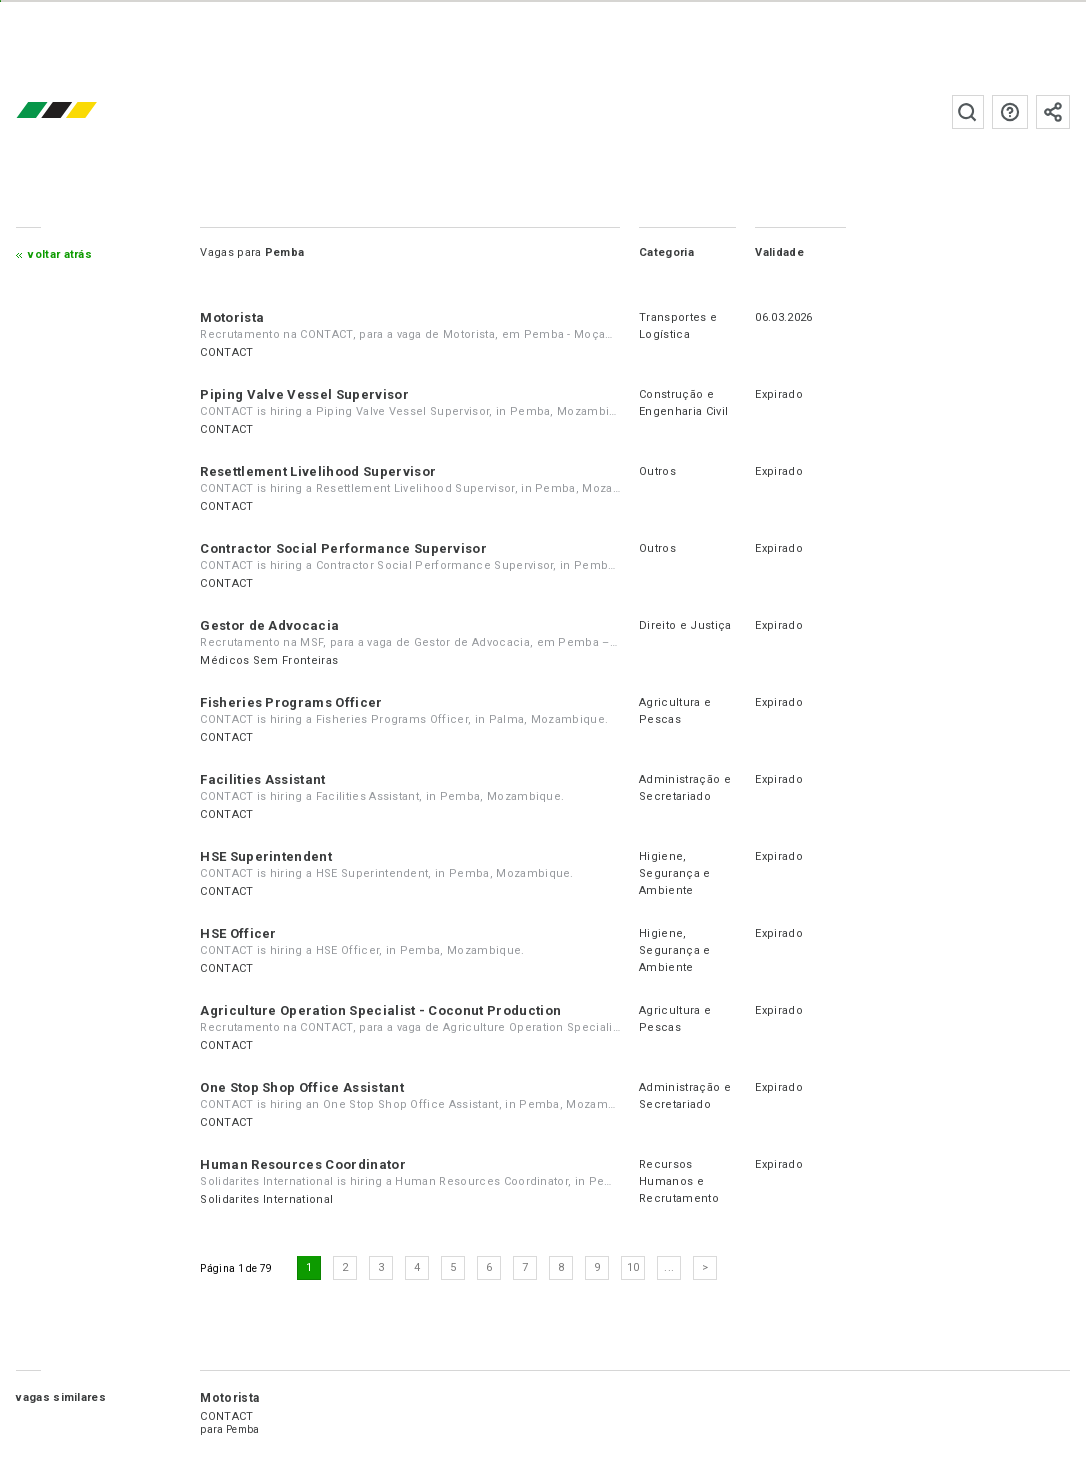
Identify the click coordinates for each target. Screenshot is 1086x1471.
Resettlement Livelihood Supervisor (318, 471)
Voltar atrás (60, 254)
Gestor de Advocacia (269, 625)
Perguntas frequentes (1010, 112)
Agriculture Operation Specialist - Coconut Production (380, 1010)
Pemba (243, 1429)
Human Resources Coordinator (303, 1164)
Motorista (232, 317)
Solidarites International (266, 1199)
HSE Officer (238, 933)
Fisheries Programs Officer (291, 702)
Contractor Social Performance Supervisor (343, 548)
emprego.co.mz (86, 111)
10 (633, 1267)
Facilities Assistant (262, 779)
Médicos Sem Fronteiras (269, 660)
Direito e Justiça (685, 625)
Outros (657, 471)
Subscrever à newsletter (1053, 112)
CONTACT (226, 352)
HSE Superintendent (266, 856)
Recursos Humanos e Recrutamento (679, 1181)
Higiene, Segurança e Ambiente (675, 873)
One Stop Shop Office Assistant (302, 1087)
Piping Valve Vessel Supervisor (304, 394)
